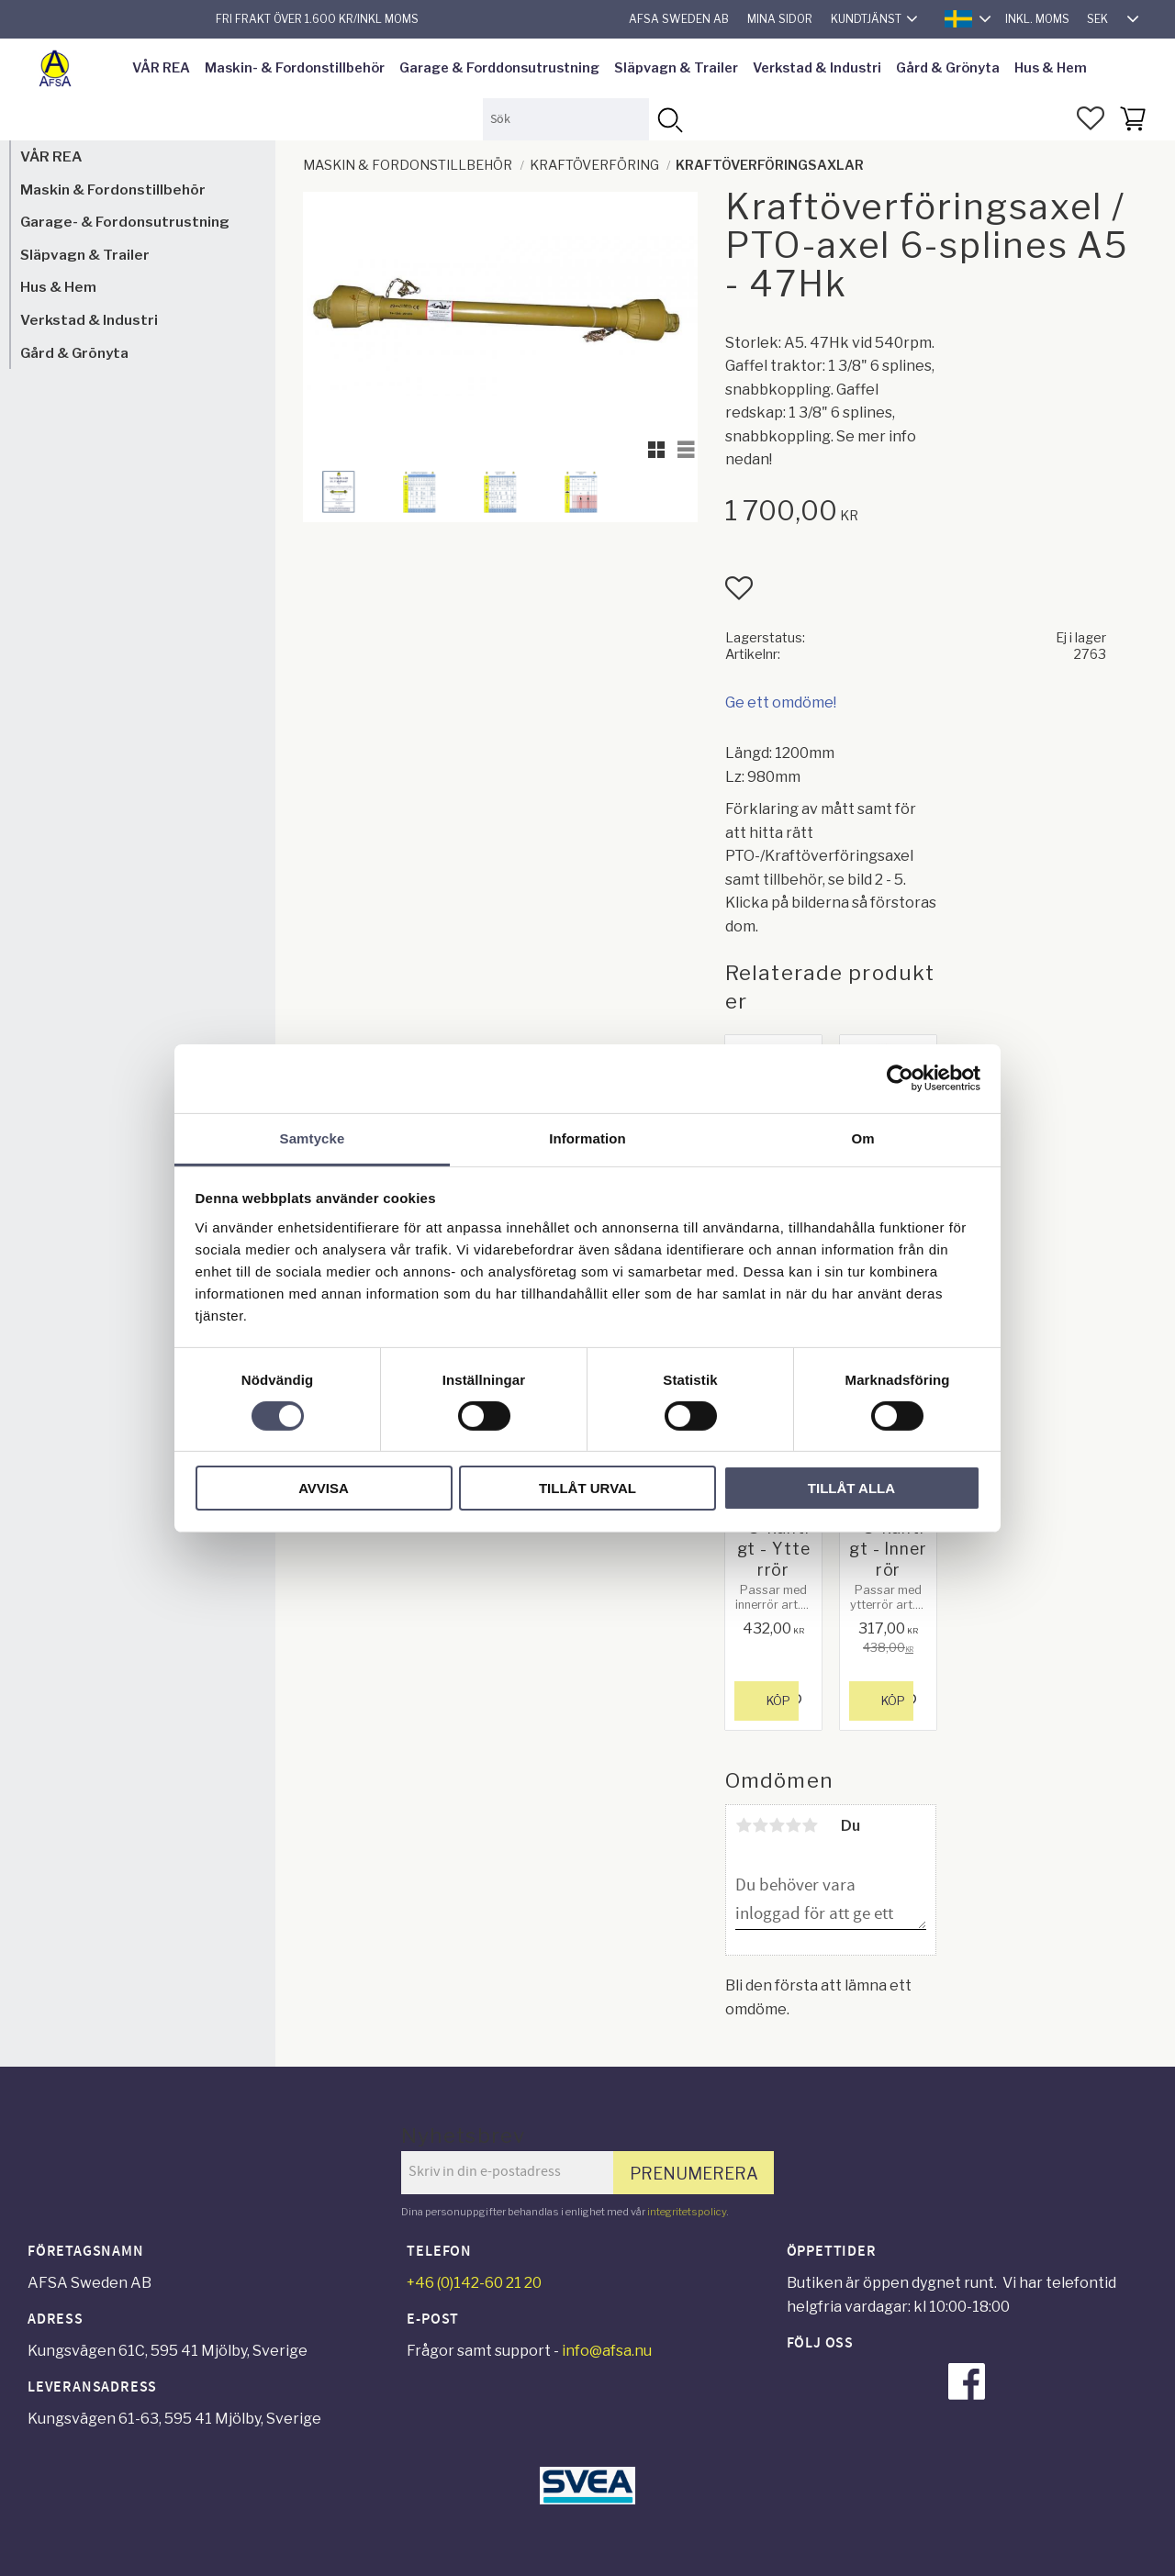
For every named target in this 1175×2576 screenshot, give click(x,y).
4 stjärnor (793, 1825)
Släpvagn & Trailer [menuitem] (676, 68)
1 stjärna (743, 1825)
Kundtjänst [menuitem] (866, 19)
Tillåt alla (851, 1488)
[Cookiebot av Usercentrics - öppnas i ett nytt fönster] (900, 1078)
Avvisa (323, 1488)
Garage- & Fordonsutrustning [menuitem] (124, 221)
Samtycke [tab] (312, 1137)
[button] (1090, 118)
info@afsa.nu (607, 2350)
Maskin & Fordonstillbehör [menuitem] (113, 189)
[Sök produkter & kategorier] (566, 118)
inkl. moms (1037, 19)
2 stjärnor (760, 1825)
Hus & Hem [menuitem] (1050, 68)
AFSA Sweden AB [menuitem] (679, 19)
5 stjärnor (809, 1825)
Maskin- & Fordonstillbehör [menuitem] (295, 68)
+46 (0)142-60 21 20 (474, 2283)
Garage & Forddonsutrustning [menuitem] (499, 68)
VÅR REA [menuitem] (161, 68)
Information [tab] (587, 1137)
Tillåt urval (587, 1488)
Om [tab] (862, 1137)
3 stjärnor (776, 1825)
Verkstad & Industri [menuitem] (817, 68)
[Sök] (669, 118)
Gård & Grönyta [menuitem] (948, 68)
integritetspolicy (686, 2211)
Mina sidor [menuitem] (779, 19)
